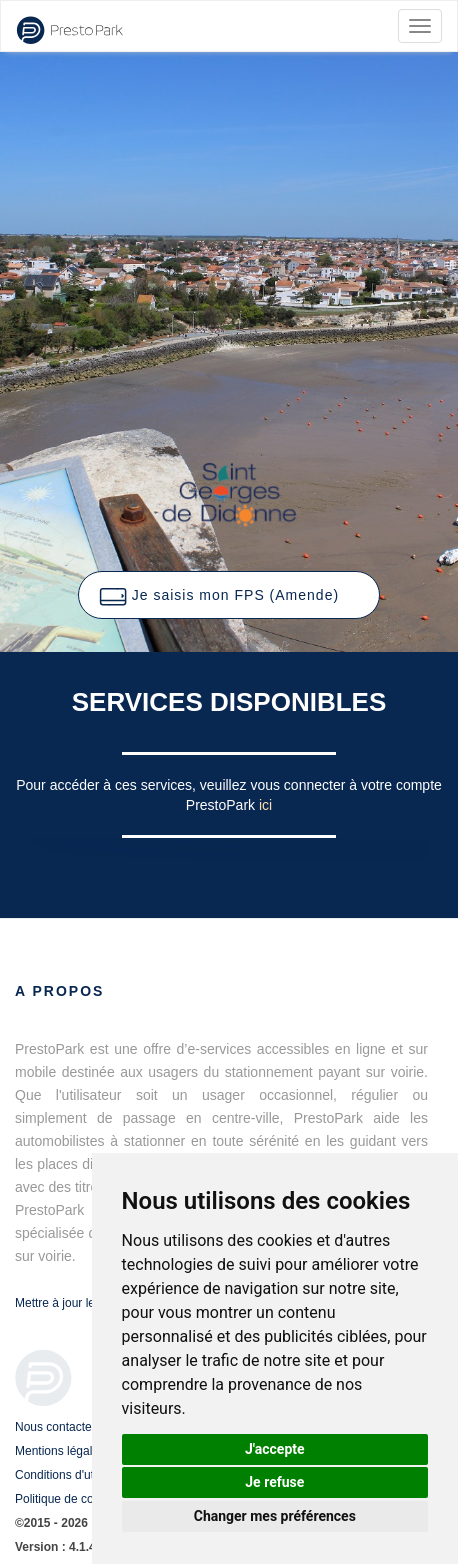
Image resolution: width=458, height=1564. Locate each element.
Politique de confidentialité (84, 1499)
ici (265, 805)
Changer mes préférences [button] (275, 1516)
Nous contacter (55, 1427)
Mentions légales (60, 1451)
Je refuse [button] (274, 1482)
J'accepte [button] (275, 1449)
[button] (229, 595)
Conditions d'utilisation (74, 1475)
